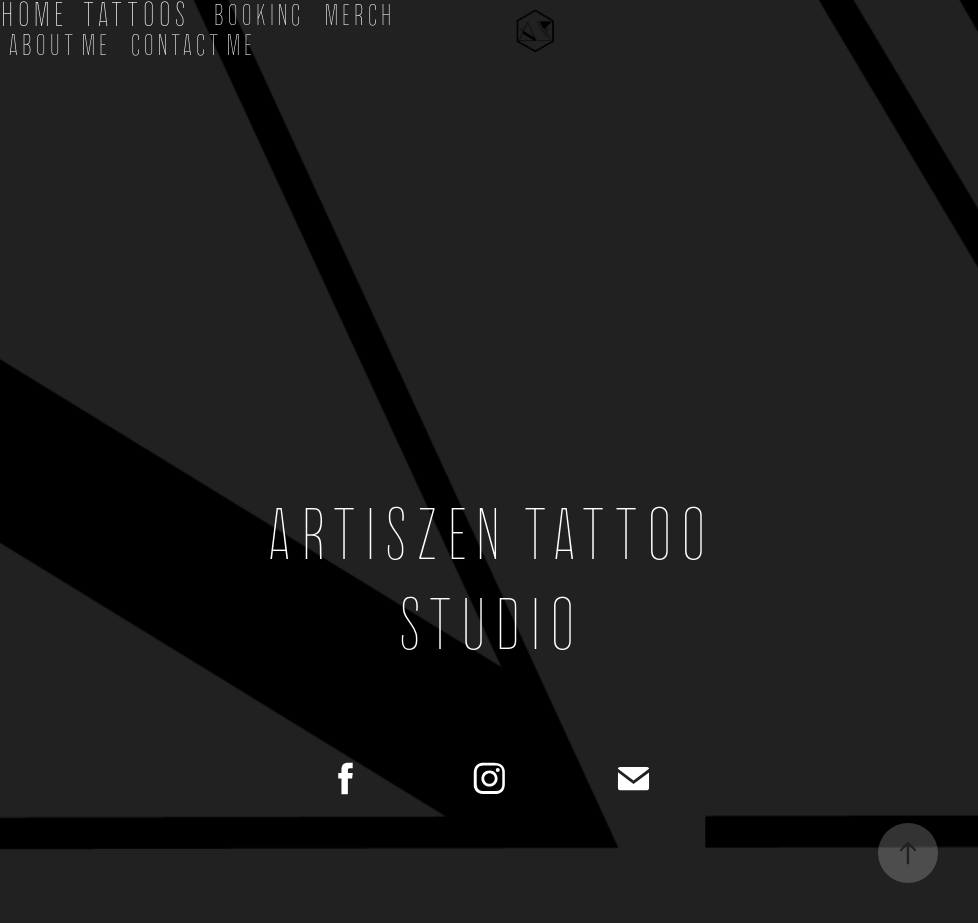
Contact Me (192, 45)
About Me (59, 45)
